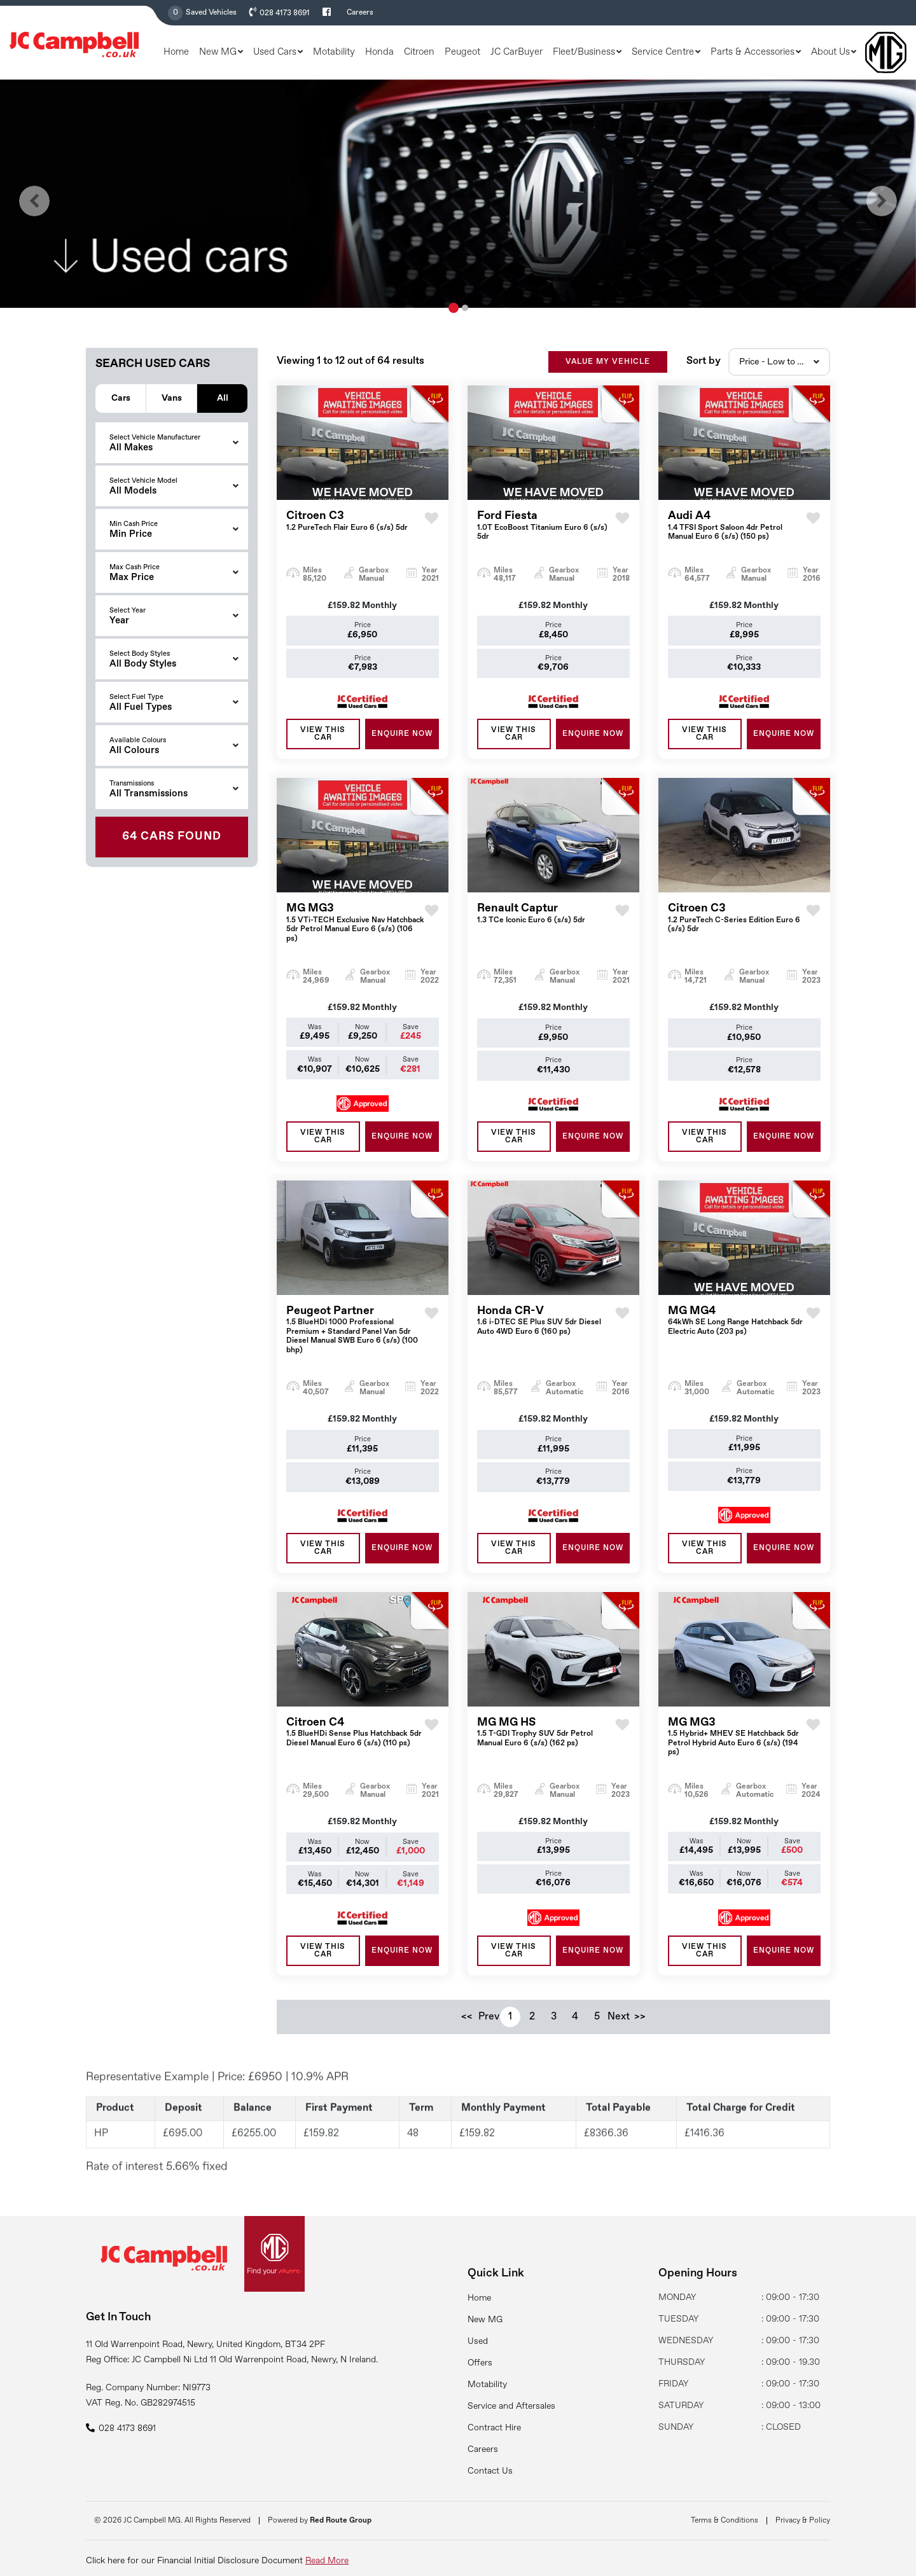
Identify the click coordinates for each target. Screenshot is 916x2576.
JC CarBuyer (516, 52)
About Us (830, 52)
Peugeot (462, 52)
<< (467, 2030)
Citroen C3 (347, 534)
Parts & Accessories (753, 52)
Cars (120, 397)
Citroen (419, 52)
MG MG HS (546, 1745)
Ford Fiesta (546, 539)
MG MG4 (737, 1334)
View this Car (322, 747)
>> (640, 2030)
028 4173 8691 (285, 13)
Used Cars (274, 52)
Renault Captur (531, 927)
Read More (327, 2560)
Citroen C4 (355, 1745)
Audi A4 (737, 539)
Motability (334, 52)
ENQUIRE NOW (402, 747)
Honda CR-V (546, 1334)
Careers (360, 13)
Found (171, 836)
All (222, 397)
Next (618, 2030)
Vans (172, 397)
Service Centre (663, 52)
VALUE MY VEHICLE (608, 375)
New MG (218, 52)
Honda (379, 52)
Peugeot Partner (355, 1343)
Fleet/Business (584, 52)
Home (176, 52)
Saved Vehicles (211, 13)
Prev (488, 2030)
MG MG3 (355, 936)
